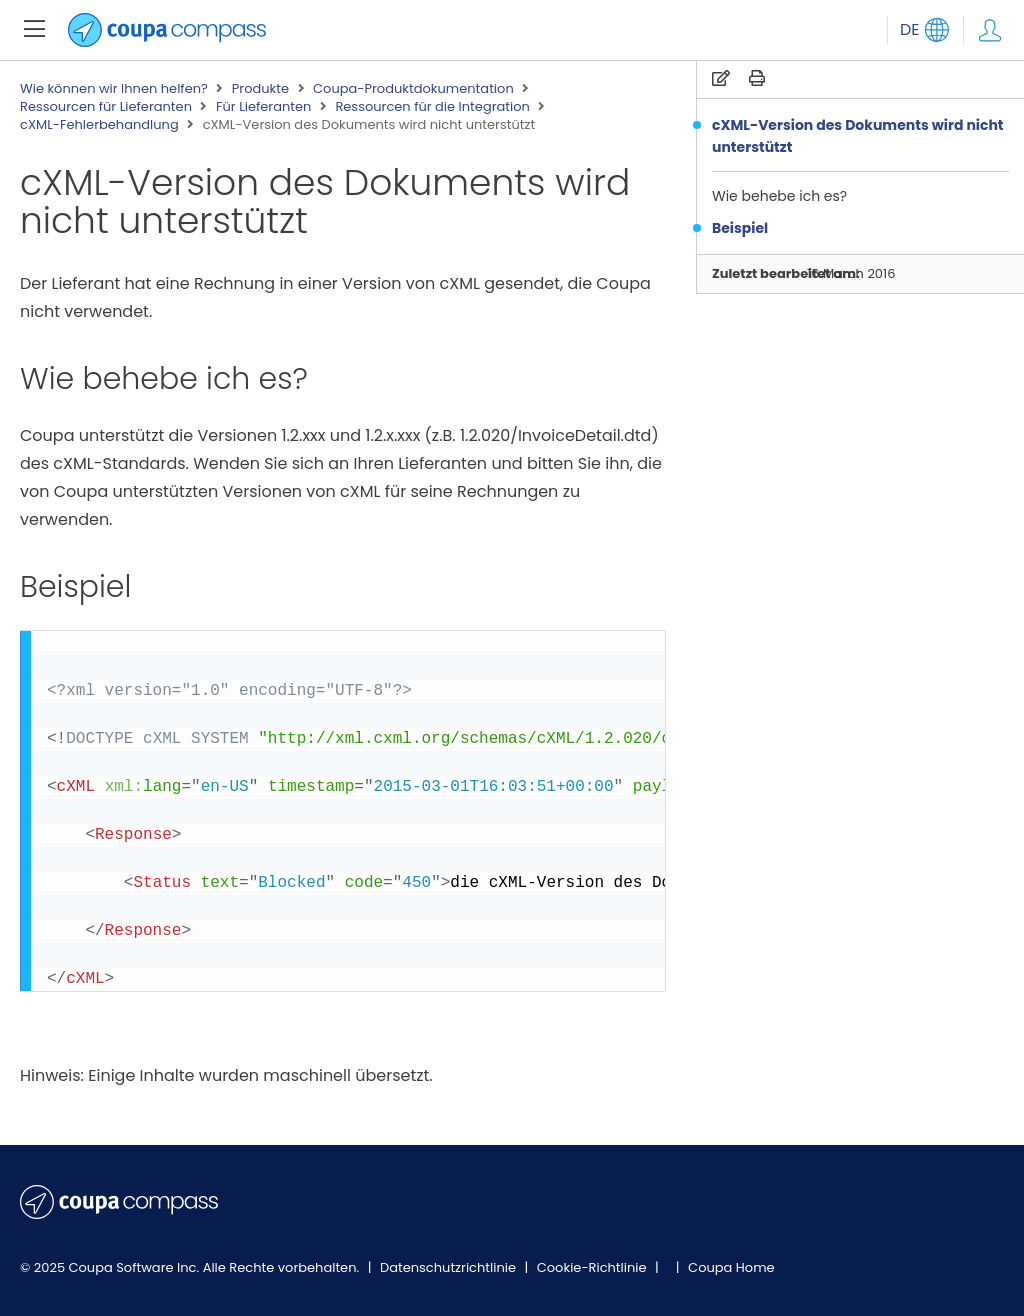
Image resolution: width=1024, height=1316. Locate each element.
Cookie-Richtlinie (593, 1267)
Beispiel (740, 228)
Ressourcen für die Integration (432, 107)
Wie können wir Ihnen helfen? (114, 89)
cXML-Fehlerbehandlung (99, 125)
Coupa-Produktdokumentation (413, 89)
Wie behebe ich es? (779, 196)
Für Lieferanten (263, 107)
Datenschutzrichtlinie (450, 1267)
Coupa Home (731, 1267)
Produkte (260, 89)
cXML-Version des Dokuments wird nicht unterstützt (858, 136)
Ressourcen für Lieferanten (106, 107)
